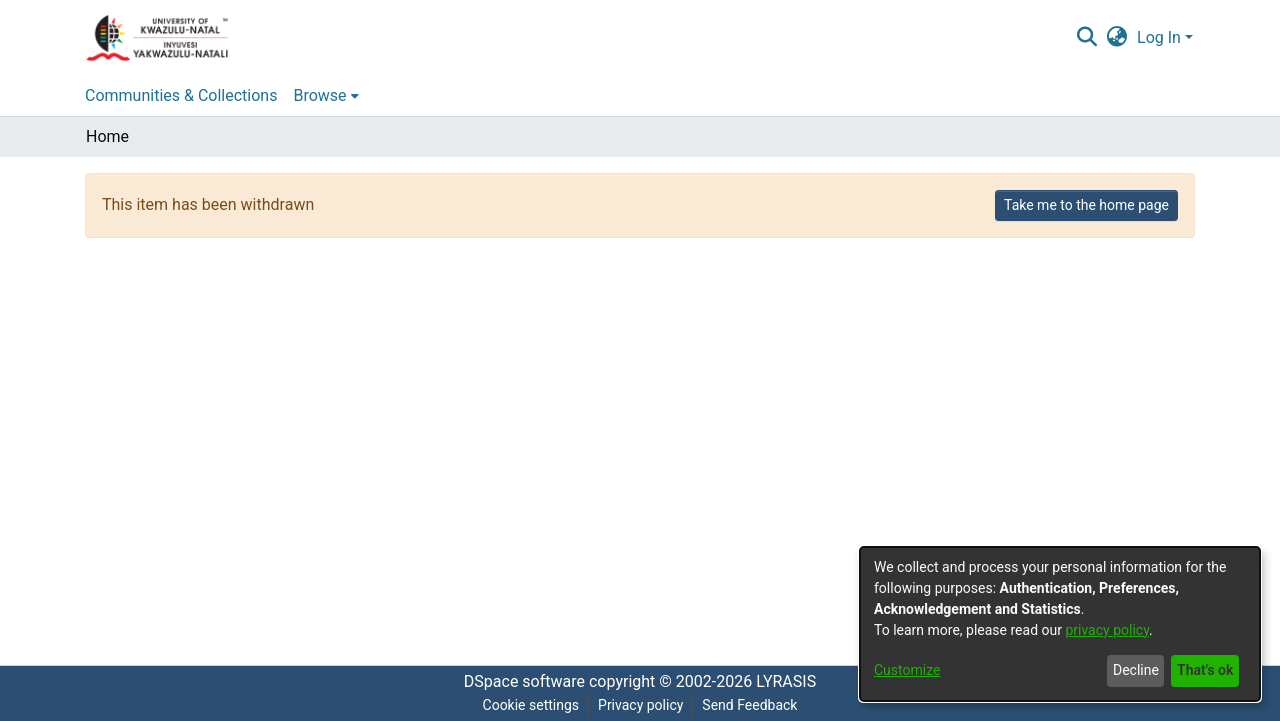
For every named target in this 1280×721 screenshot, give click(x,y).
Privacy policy (640, 705)
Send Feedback (749, 705)
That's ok (1205, 670)
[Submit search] (1086, 38)
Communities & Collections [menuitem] (181, 95)
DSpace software (524, 681)
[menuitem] (1117, 38)
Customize (907, 670)
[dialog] (1060, 624)
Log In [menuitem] (1159, 37)
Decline (1136, 670)
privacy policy (1107, 630)
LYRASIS (786, 681)
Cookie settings (531, 705)
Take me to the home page (1086, 205)
